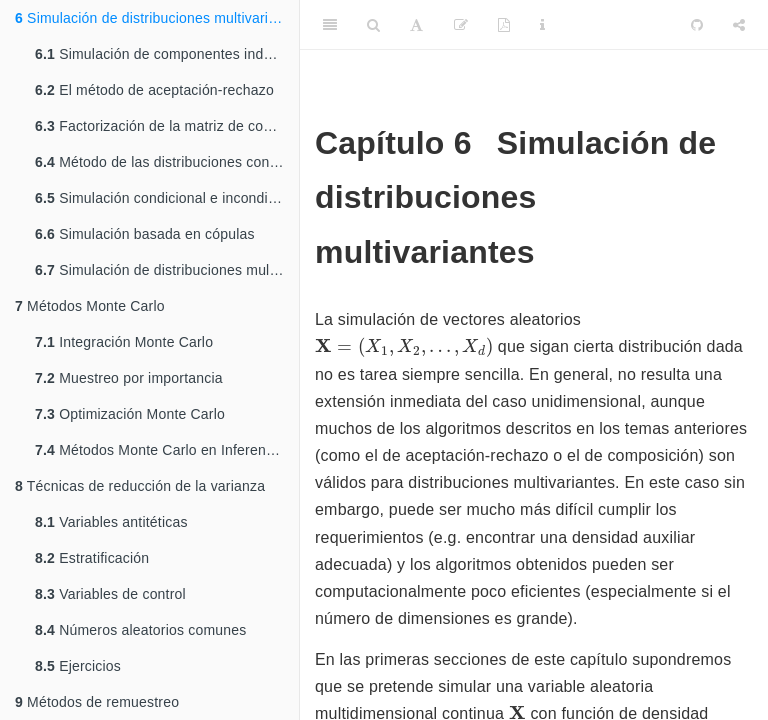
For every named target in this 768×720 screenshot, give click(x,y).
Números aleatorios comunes (140, 630)
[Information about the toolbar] (542, 25)
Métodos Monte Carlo (90, 306)
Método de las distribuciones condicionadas (167, 162)
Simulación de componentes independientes (167, 54)
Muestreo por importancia (129, 378)
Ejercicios (78, 666)
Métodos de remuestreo (97, 702)
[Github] (697, 25)
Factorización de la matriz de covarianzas (167, 126)
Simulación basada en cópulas (145, 234)
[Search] (373, 25)
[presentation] (404, 347)
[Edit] (461, 25)
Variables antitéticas (111, 522)
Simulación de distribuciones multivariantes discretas (167, 270)
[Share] (739, 25)
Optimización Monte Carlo (130, 414)
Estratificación (92, 558)
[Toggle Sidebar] (330, 25)
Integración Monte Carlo (124, 342)
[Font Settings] (416, 25)
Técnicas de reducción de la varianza (140, 486)
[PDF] (504, 25)
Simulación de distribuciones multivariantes (157, 18)
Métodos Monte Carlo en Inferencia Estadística (167, 450)
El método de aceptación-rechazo (154, 90)
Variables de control (110, 594)
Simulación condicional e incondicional (167, 198)
